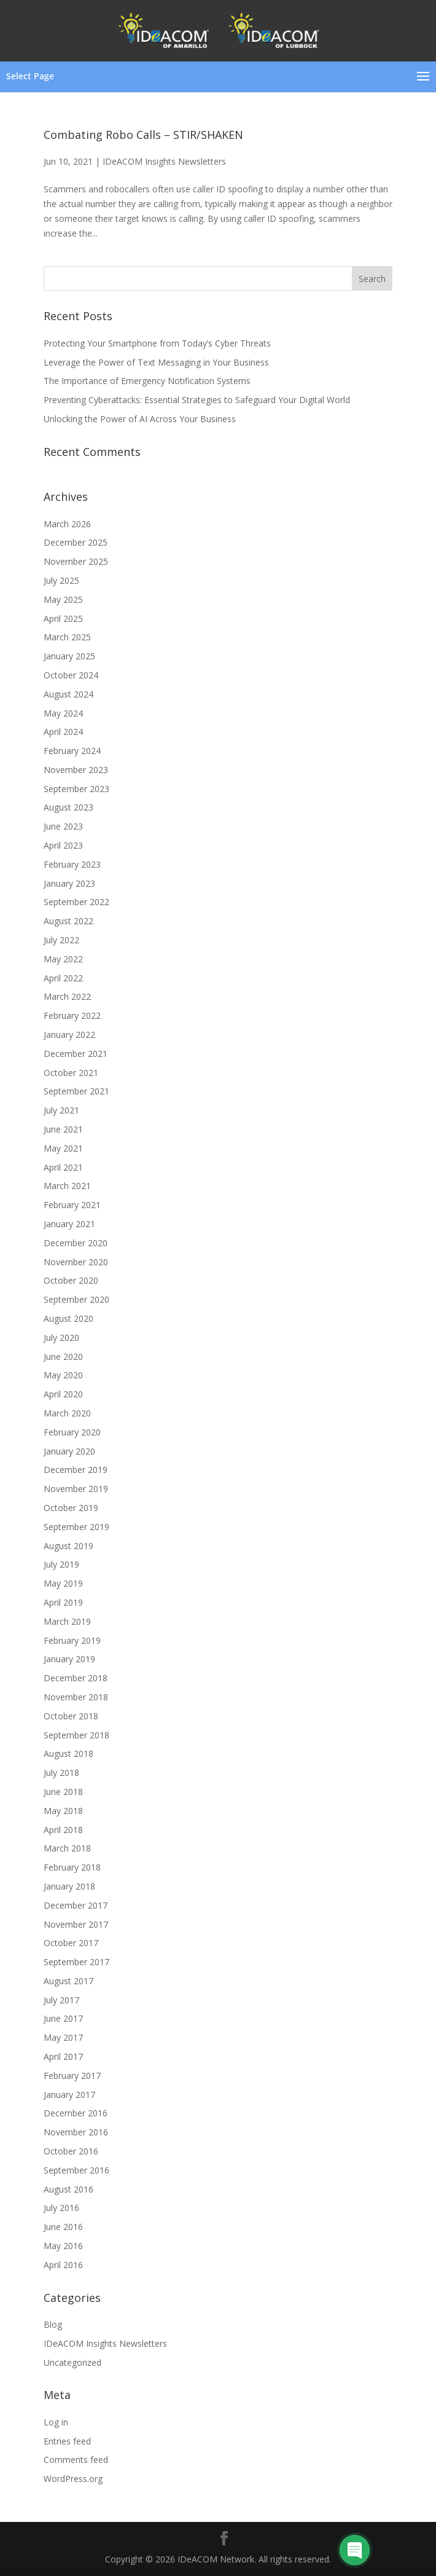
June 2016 (63, 2226)
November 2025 (76, 561)
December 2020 (75, 1243)
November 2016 (76, 2132)
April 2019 (63, 1602)
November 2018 (76, 1697)
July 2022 (61, 940)
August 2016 (68, 2189)
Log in (56, 2422)
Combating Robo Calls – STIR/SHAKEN (143, 134)
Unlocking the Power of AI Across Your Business (140, 419)
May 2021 (63, 1148)
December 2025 (75, 542)
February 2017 (72, 2075)
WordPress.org (73, 2478)
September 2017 (76, 1962)
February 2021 (72, 1205)
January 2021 (69, 1224)
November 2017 (76, 1924)
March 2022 (67, 996)
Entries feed (67, 2441)
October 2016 (71, 2151)
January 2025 (69, 656)
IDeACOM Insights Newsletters (164, 161)
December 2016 (75, 2113)
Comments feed (76, 2459)
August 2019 (68, 1546)
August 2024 (68, 694)
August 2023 (68, 807)
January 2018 (69, 1886)
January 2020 (69, 1451)
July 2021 (61, 1110)
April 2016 (63, 2265)
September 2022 (76, 902)
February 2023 (72, 864)
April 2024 (63, 731)
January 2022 (69, 1034)
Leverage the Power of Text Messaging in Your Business (156, 362)
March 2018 (67, 1848)
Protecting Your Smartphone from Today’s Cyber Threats (157, 343)
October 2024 (71, 675)
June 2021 (63, 1129)
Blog (53, 2324)
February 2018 (72, 1867)
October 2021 (71, 1072)
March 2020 (67, 1413)
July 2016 (61, 2207)
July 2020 (61, 1337)
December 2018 (75, 1678)
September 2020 (76, 1299)
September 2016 (76, 2170)
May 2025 (63, 599)
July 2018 (61, 1772)
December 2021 (75, 1053)
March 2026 (67, 524)
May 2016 (63, 2246)
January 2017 (69, 2094)
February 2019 (72, 1640)
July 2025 (61, 580)
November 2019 (76, 1488)
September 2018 (76, 1735)
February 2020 (72, 1432)
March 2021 (67, 1186)
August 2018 (68, 1753)
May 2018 (63, 1810)
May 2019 (63, 1583)
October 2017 (71, 1943)
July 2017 (61, 2000)
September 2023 (76, 789)
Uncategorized (72, 2362)
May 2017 (63, 2037)
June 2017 (63, 2018)
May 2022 (63, 959)
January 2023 (69, 883)
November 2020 (76, 1262)
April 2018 (63, 1830)
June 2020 (63, 1356)
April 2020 (63, 1394)
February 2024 (72, 750)
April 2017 (63, 2056)
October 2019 (71, 1508)
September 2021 (76, 1091)
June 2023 (63, 826)
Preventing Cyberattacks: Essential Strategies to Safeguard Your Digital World (197, 400)
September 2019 (76, 1527)
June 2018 (63, 1791)
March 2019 (67, 1621)
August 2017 (68, 1981)
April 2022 (63, 978)
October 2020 (71, 1280)
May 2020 (63, 1375)
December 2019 (75, 1469)
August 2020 (68, 1318)
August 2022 (68, 921)
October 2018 (71, 1716)
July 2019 (61, 1564)
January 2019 (69, 1659)
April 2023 (63, 845)
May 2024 (63, 713)
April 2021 (63, 1167)
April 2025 (63, 618)
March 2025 (67, 637)
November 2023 (76, 770)
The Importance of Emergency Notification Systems (147, 381)
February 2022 (72, 1015)
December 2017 (75, 1905)
